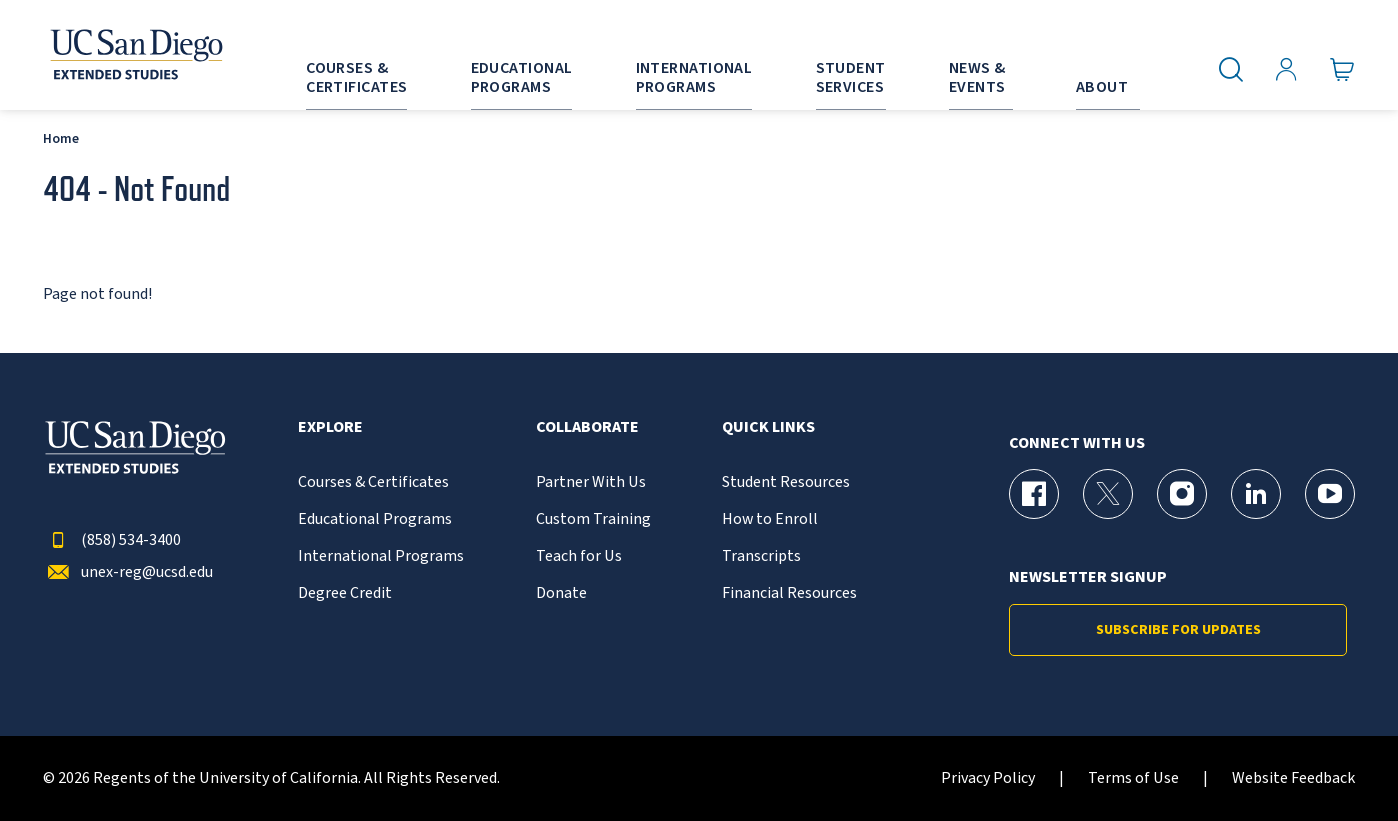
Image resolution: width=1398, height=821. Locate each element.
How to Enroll (770, 519)
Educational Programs (375, 519)
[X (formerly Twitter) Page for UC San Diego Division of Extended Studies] (1108, 494)
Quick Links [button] (768, 427)
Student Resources (786, 482)
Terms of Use (1133, 778)
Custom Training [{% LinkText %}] (593, 519)
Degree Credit (345, 593)
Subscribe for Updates (1178, 630)
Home (61, 138)
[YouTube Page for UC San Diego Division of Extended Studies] (1330, 494)
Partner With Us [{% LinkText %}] (591, 482)
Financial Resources (789, 593)
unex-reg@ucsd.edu (128, 572)
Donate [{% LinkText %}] (561, 593)
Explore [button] (330, 427)
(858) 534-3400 (112, 540)
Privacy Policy (988, 778)
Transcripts (761, 556)
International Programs (381, 556)
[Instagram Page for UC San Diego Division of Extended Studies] (1182, 494)
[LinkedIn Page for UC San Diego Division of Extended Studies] (1256, 494)
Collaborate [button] (587, 427)
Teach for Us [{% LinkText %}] (579, 556)
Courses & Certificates (373, 482)
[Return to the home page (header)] (135, 55)
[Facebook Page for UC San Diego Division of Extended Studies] (1034, 494)
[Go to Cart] (1342, 70)
